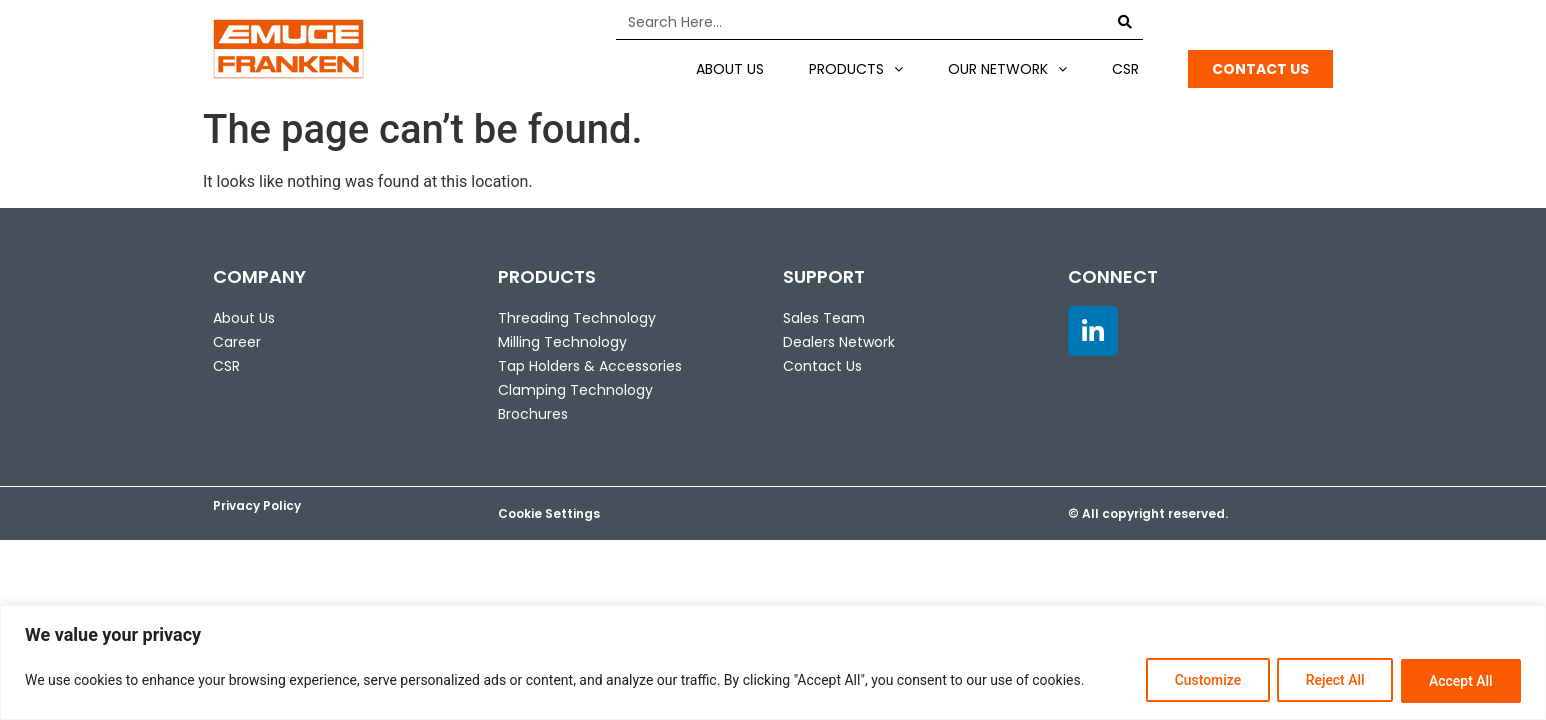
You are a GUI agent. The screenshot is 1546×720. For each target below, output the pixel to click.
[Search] (1125, 22)
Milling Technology (562, 342)
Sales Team (824, 318)
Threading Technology (577, 318)
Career (237, 342)
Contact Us (822, 366)
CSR (1125, 69)
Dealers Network (839, 342)
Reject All (1332, 681)
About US (730, 69)
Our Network (1007, 69)
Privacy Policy (257, 505)
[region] (773, 662)
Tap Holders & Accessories (590, 366)
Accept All (1460, 681)
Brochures (533, 414)
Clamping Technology (575, 390)
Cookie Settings (549, 513)
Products (856, 69)
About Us (244, 318)
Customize (1203, 681)
